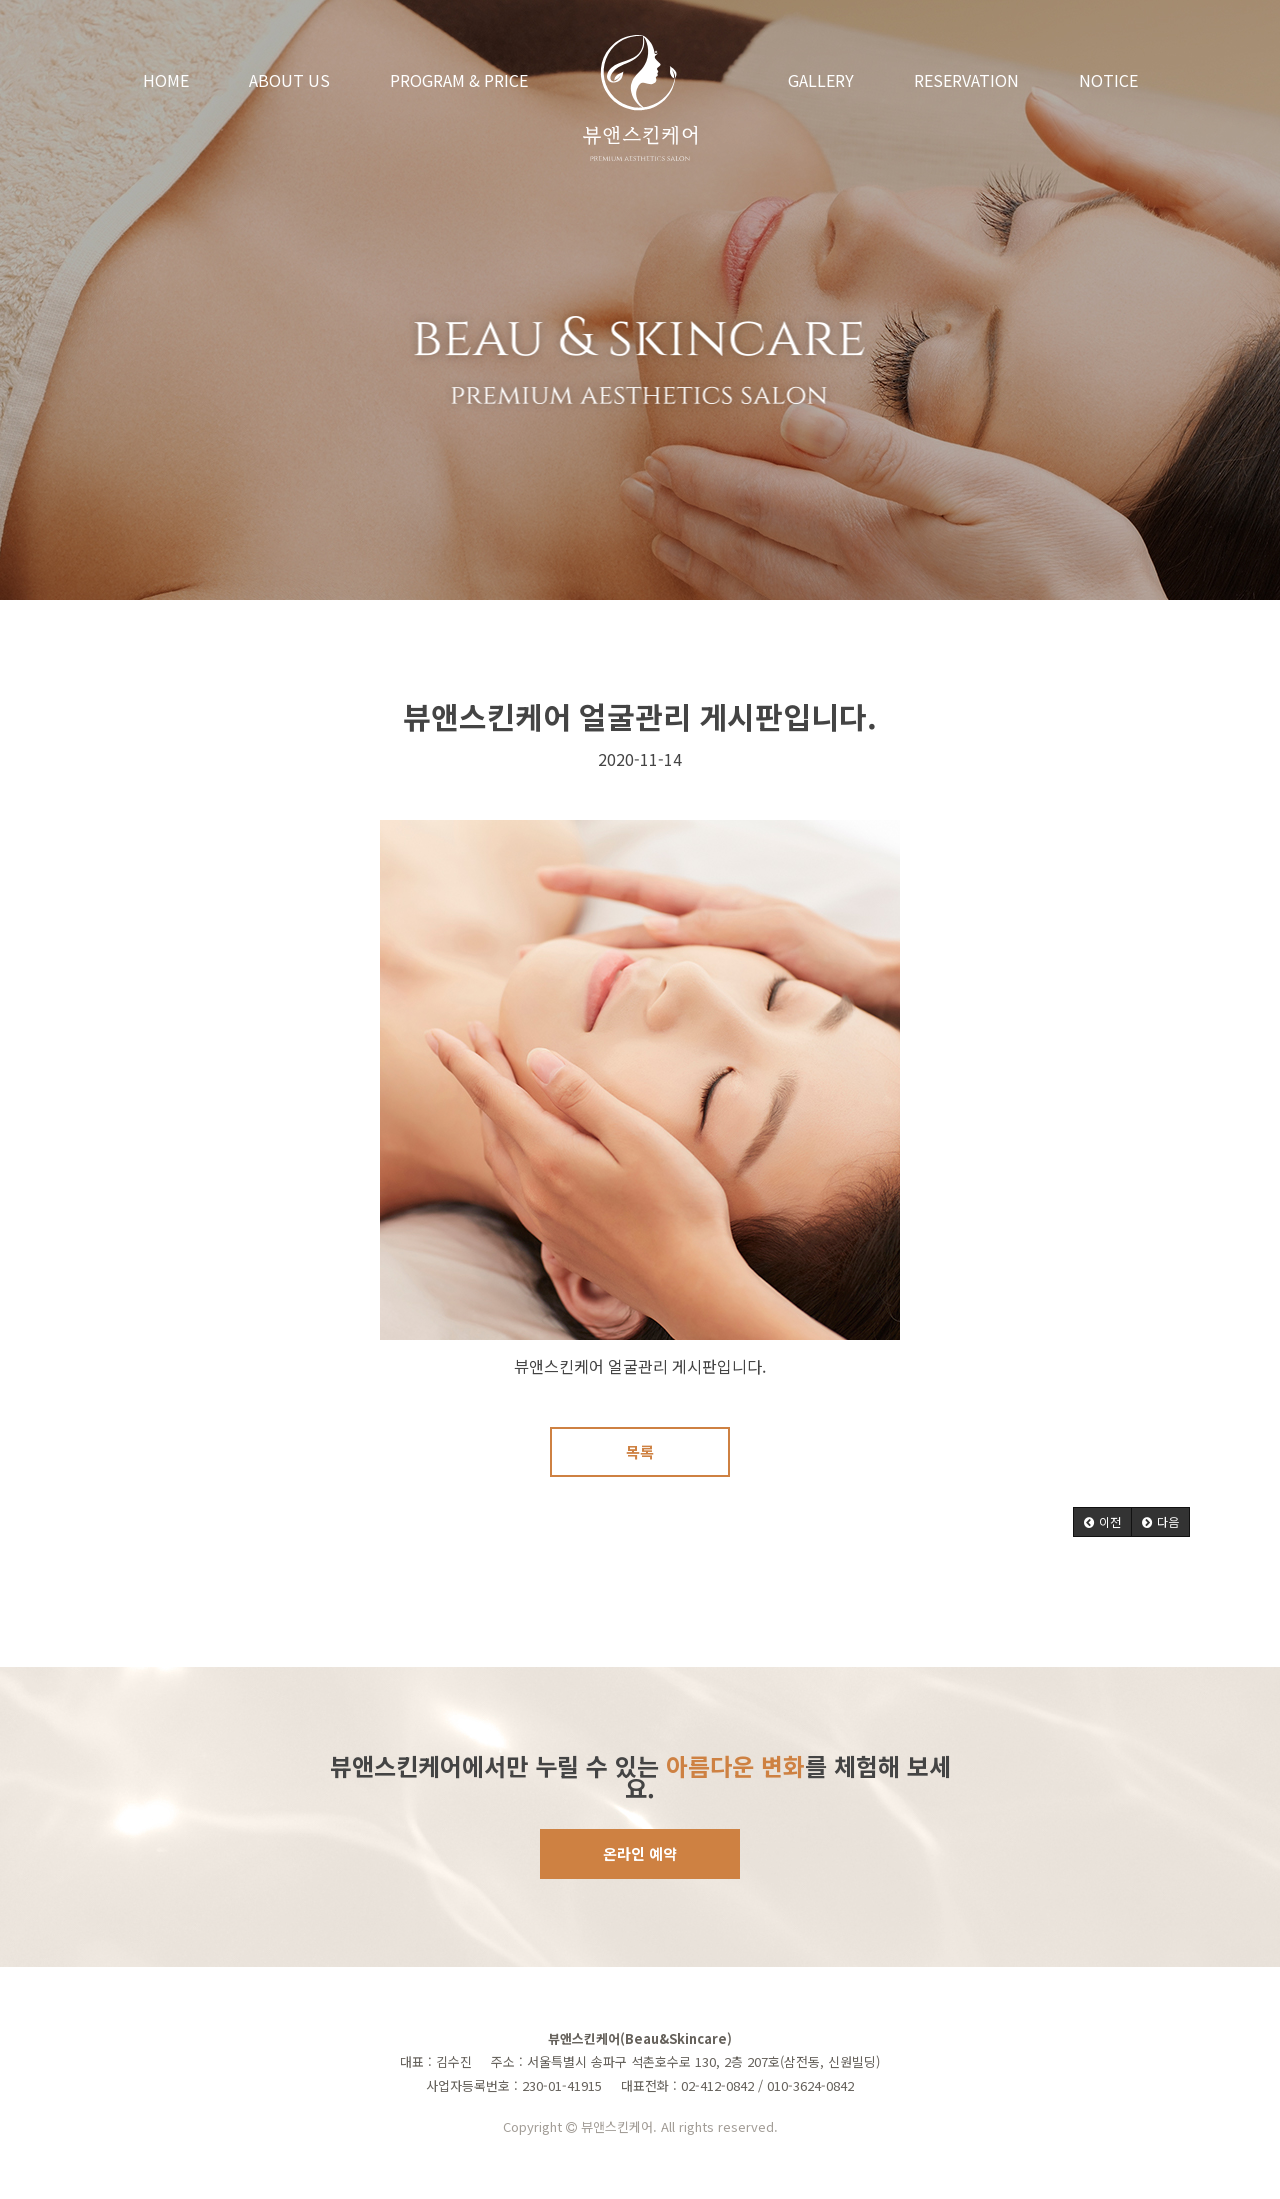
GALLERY (821, 80)
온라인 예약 (640, 1853)
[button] (1102, 1522)
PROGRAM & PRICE (459, 80)
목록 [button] (640, 1451)
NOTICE (1108, 80)
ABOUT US (289, 80)
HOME (166, 80)
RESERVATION (966, 80)
